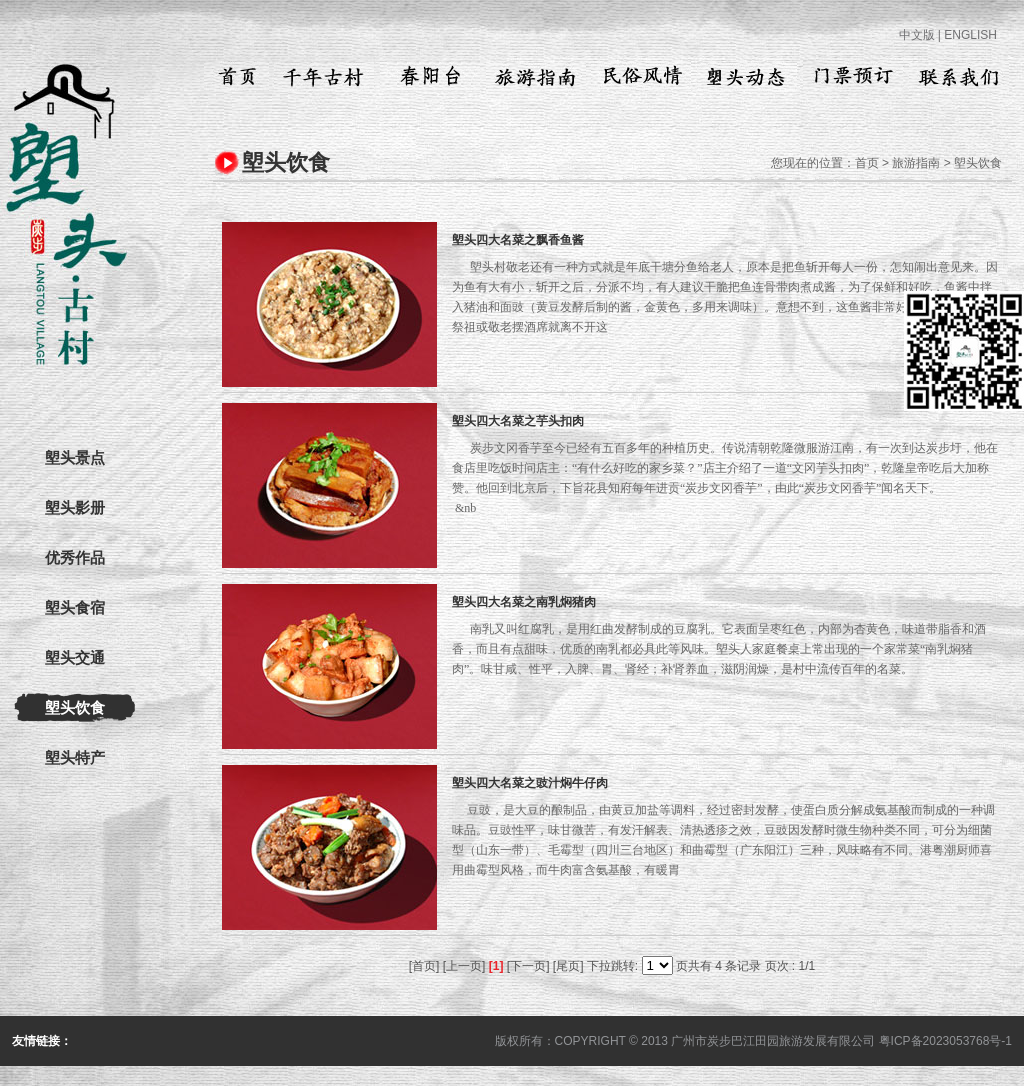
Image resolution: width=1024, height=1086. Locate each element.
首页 (867, 163)
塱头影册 (75, 508)
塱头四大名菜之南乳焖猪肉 (524, 602)
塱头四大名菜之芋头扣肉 (518, 421)
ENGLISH (970, 35)
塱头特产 (75, 758)
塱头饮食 (75, 708)
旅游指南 (916, 163)
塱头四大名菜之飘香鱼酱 (518, 240)
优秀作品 (75, 558)
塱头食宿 (75, 608)
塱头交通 (75, 658)
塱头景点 (75, 458)
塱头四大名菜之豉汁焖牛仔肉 (530, 783)
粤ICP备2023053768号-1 (945, 1041)
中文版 (917, 35)
